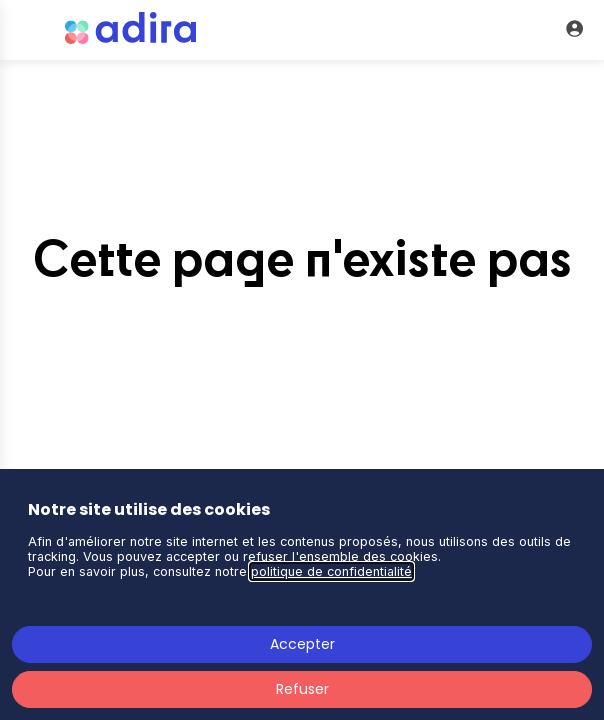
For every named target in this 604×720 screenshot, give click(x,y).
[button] (30, 30)
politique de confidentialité (331, 571)
